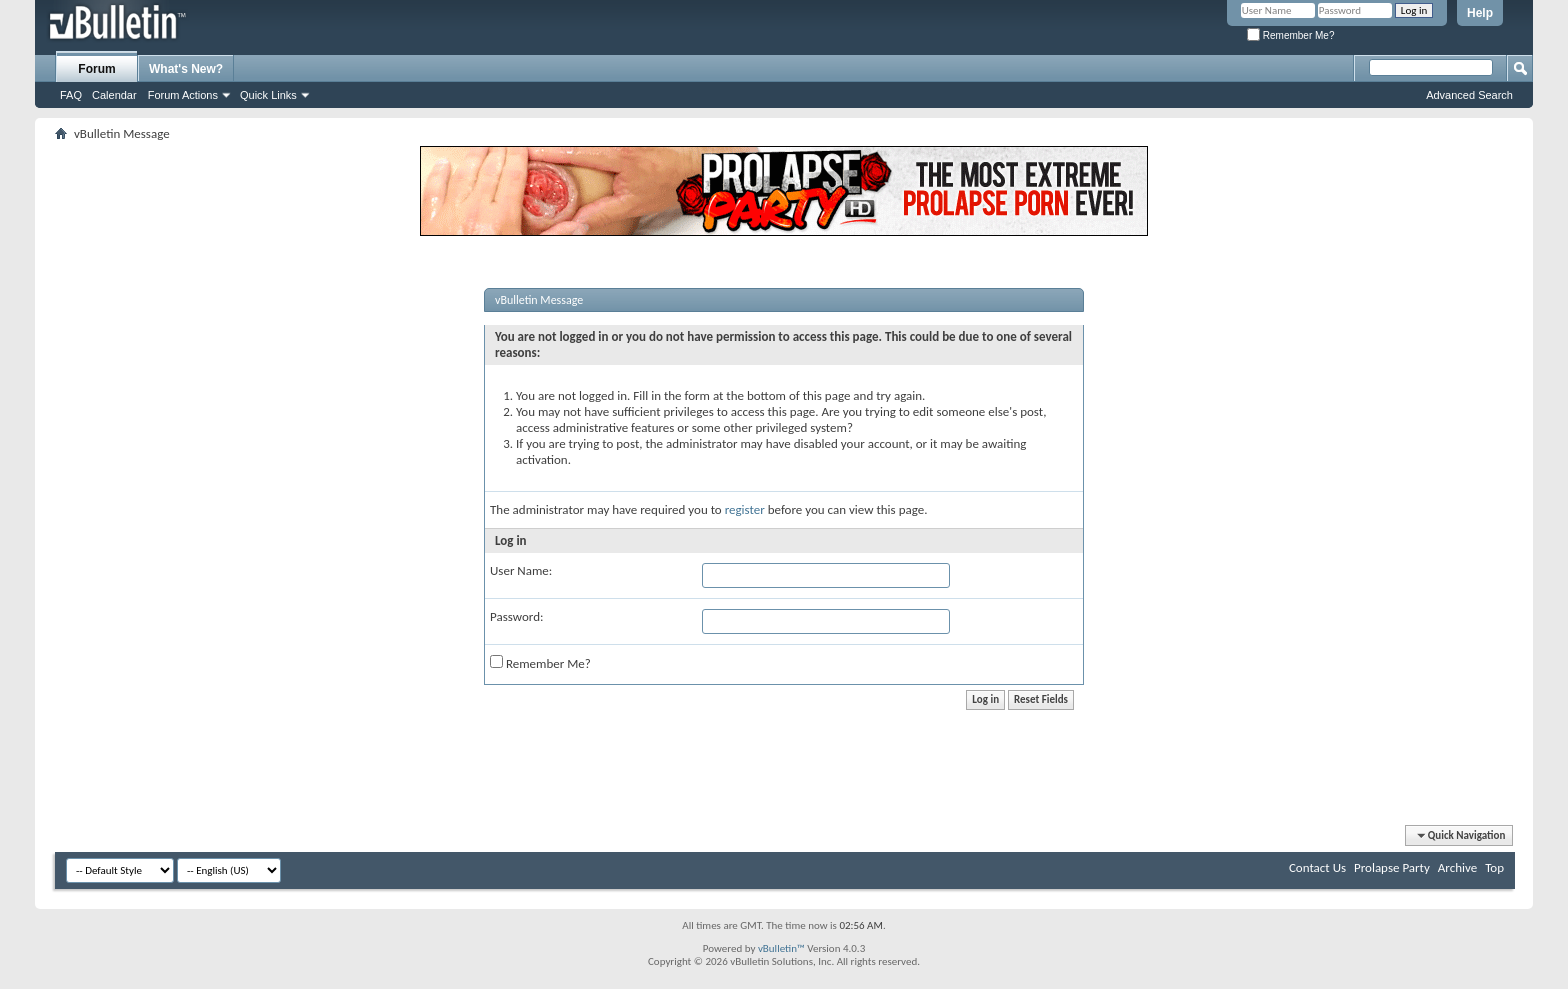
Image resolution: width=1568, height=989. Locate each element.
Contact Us (1317, 867)
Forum (96, 69)
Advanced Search (1469, 95)
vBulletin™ (781, 948)
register (745, 509)
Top (1494, 867)
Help (1480, 13)
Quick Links (268, 95)
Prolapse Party (1392, 867)
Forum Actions (183, 95)
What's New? (186, 69)
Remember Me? (1290, 35)
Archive (1457, 867)
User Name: (521, 570)
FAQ (71, 95)
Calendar (114, 95)
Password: (516, 616)
